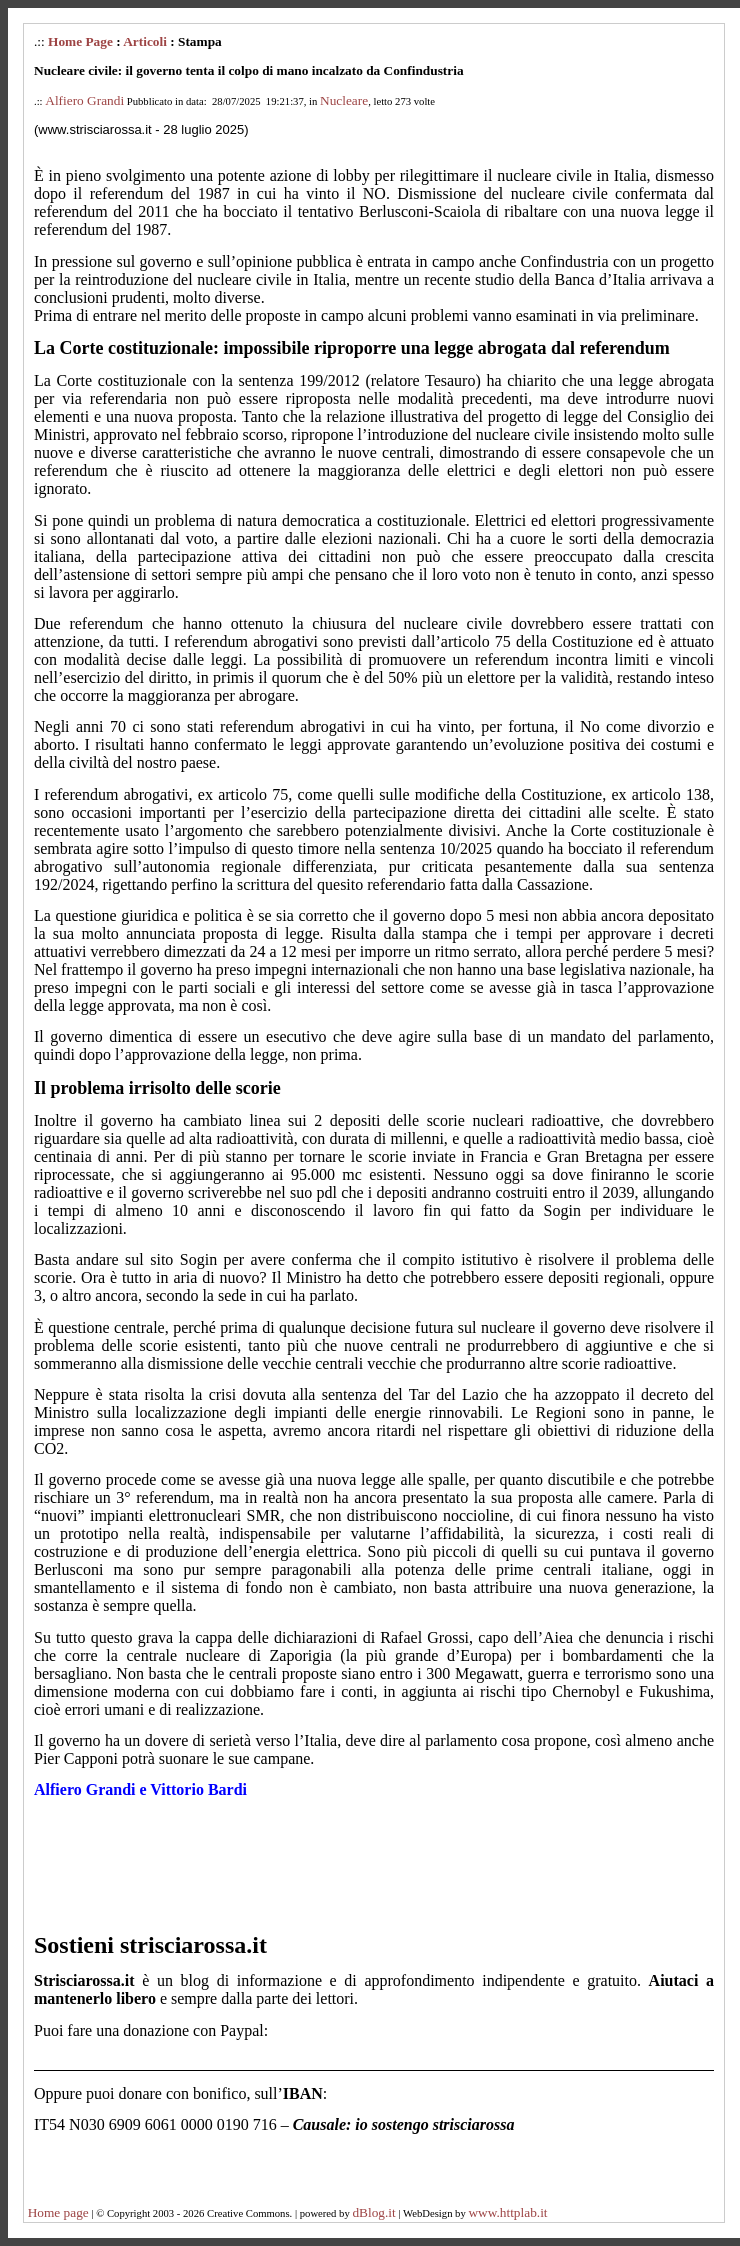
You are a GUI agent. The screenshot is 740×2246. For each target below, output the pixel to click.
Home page (58, 2212)
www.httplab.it (507, 2212)
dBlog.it (373, 2212)
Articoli (145, 41)
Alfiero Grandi (84, 100)
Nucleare (344, 100)
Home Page (80, 41)
